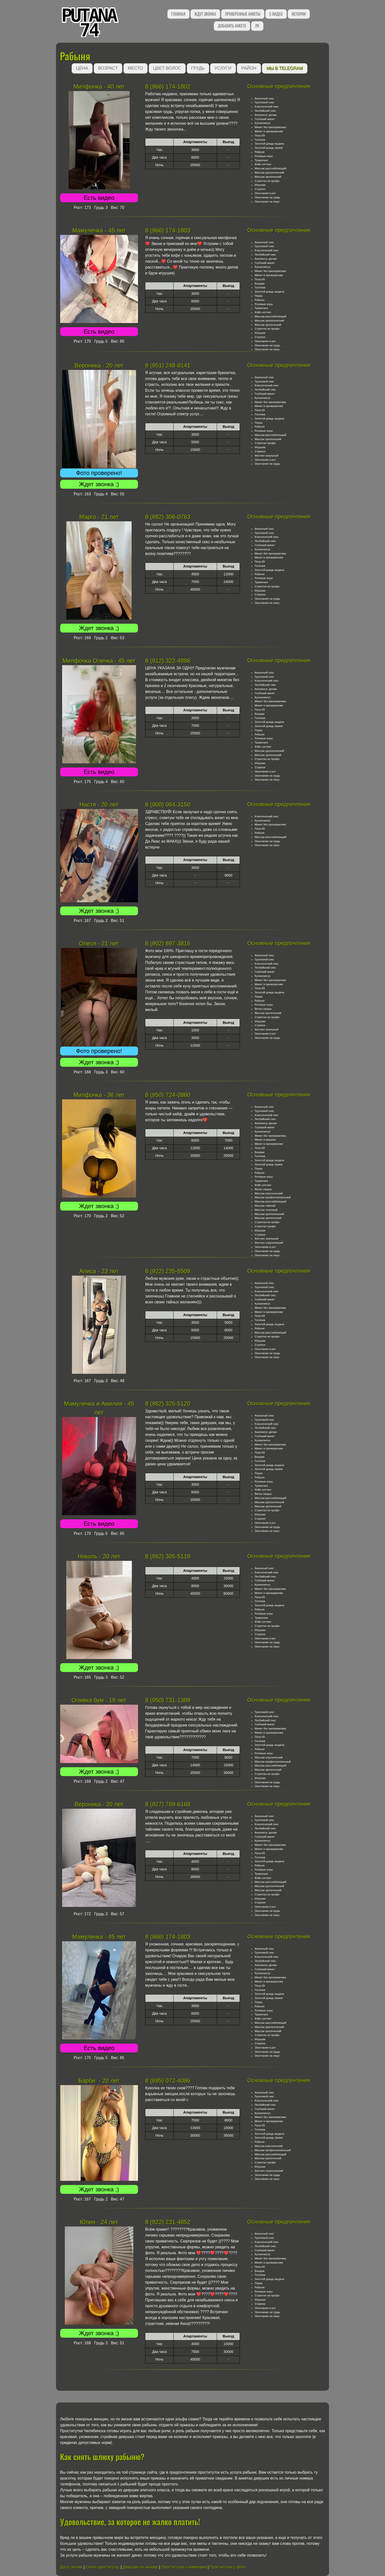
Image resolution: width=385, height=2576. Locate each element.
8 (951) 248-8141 (167, 365)
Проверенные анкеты (243, 14)
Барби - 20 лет (99, 2080)
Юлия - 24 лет (99, 2222)
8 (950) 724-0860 (167, 1095)
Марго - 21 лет (99, 516)
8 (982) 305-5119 (167, 1556)
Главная (178, 14)
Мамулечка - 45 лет (99, 230)
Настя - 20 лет (99, 804)
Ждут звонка (205, 14)
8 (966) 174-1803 (167, 230)
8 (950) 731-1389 (167, 1700)
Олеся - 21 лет (99, 943)
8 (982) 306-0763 (167, 516)
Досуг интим (71, 2567)
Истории (299, 14)
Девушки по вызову (140, 2567)
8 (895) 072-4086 (167, 2080)
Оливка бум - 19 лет (99, 1700)
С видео (276, 14)
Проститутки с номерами (183, 2567)
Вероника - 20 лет (99, 365)
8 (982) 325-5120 (167, 1403)
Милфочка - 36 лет (99, 1095)
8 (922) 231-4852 (167, 2222)
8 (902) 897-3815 (167, 943)
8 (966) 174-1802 (167, 86)
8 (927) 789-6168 (167, 1804)
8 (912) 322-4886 (167, 660)
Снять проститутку (103, 2567)
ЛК (257, 26)
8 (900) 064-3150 (167, 804)
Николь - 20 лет (99, 1556)
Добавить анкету (232, 26)
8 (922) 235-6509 (167, 1271)
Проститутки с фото (228, 2567)
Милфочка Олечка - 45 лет (99, 660)
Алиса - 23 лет (99, 1271)
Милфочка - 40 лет (99, 86)
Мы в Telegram (284, 68)
